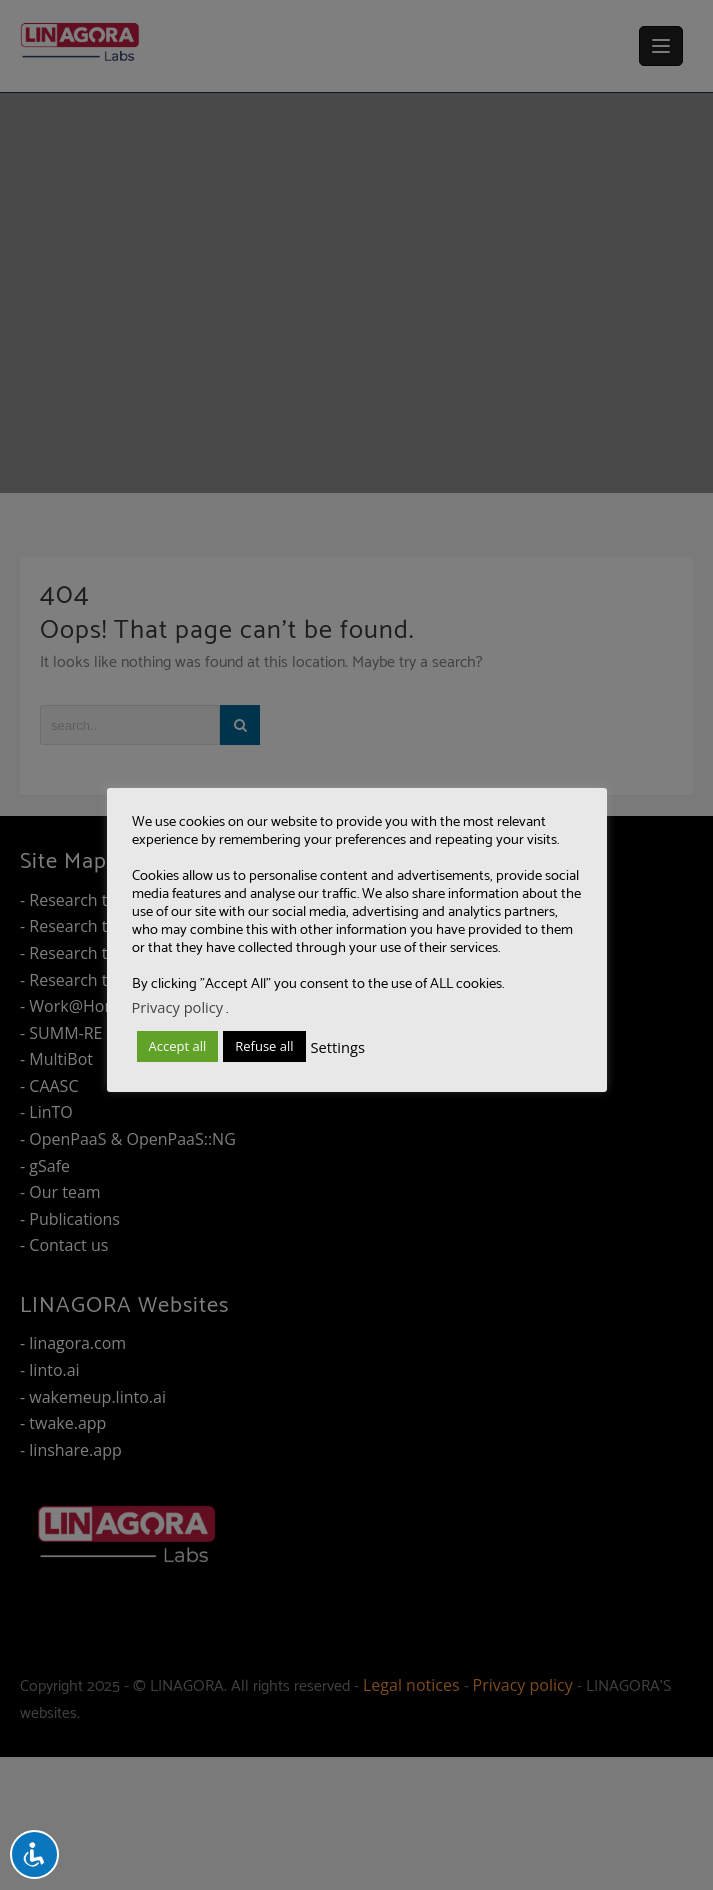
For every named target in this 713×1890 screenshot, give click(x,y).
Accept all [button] (178, 1046)
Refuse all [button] (264, 1046)
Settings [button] (338, 1047)
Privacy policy (178, 1007)
